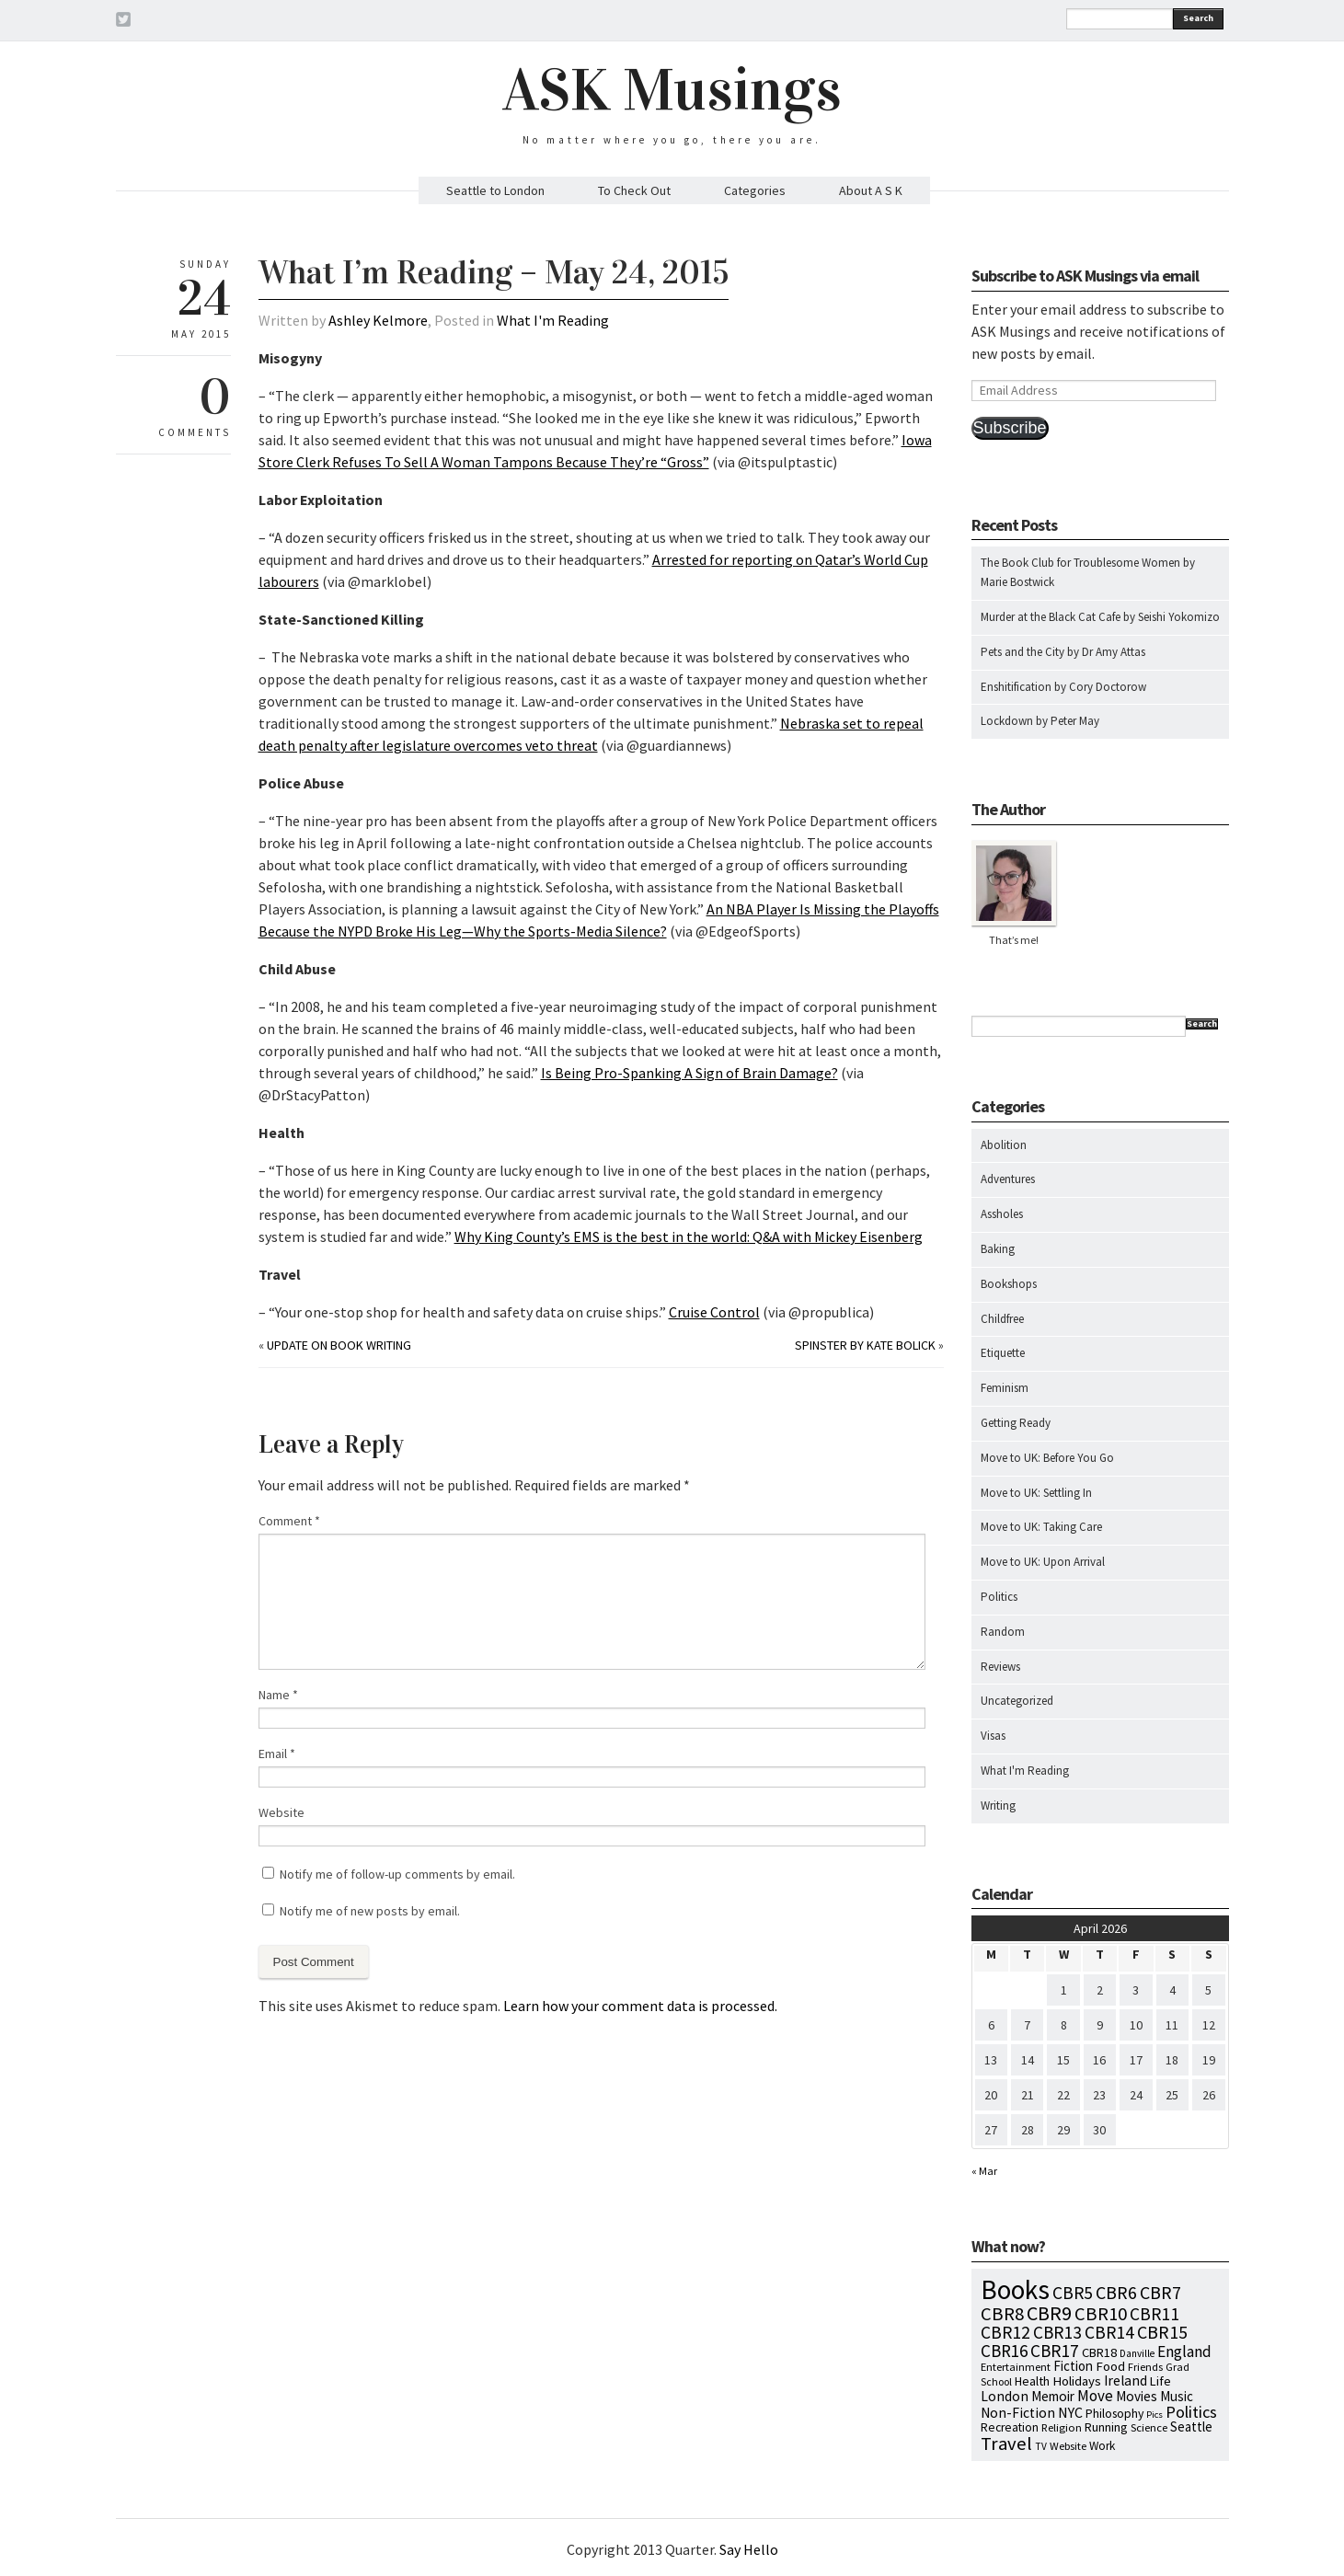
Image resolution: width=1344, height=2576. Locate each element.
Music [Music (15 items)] (1176, 2396)
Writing (998, 1805)
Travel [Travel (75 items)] (1006, 2443)
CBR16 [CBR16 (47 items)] (1004, 2351)
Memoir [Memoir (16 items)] (1052, 2396)
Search (1198, 18)
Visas (993, 1735)
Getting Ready (1016, 1423)
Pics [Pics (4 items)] (1154, 2415)
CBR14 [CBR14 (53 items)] (1109, 2332)
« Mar (984, 2171)
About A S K (870, 190)
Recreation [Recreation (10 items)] (1010, 2427)
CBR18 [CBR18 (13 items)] (1099, 2352)
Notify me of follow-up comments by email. (397, 1874)
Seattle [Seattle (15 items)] (1191, 2426)
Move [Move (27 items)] (1095, 2396)
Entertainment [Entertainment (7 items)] (1016, 2367)
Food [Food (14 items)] (1110, 2366)
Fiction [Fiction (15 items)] (1073, 2366)
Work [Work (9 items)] (1102, 2446)
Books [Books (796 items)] (1015, 2289)
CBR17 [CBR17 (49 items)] (1054, 2351)
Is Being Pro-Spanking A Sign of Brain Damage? (689, 1073)
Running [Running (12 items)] (1106, 2427)
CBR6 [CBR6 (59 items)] (1116, 2292)
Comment (289, 1520)
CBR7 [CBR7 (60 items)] (1160, 2292)
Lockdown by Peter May (1040, 721)
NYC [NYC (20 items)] (1070, 2412)
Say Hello (748, 2549)
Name (278, 1694)
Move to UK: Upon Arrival (1043, 1562)
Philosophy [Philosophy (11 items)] (1114, 2413)
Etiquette (1003, 1353)
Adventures (1008, 1179)
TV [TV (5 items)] (1041, 2446)
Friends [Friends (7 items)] (1145, 2367)
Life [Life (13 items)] (1160, 2381)
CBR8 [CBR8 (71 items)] (1002, 2314)
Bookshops (1009, 1284)
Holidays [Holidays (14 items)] (1076, 2381)
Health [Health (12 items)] (1032, 2381)
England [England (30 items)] (1184, 2351)
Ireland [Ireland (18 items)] (1125, 2380)
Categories (755, 190)
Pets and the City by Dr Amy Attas (1063, 652)
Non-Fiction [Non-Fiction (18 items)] (1018, 2412)
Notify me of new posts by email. (370, 1911)
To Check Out (634, 190)
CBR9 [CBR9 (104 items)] (1049, 2313)
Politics (999, 1596)
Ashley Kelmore (378, 320)
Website (281, 1812)
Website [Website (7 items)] (1068, 2446)
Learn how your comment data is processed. (640, 2005)
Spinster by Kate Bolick (865, 1345)
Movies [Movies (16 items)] (1136, 2396)
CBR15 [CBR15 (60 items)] (1162, 2331)
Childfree (1002, 1319)
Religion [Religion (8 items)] (1061, 2427)
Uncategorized (1017, 1700)
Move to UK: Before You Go (1047, 1458)
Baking (998, 1249)
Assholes (1002, 1214)
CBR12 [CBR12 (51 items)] (1005, 2332)
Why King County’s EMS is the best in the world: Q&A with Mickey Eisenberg (688, 1236)
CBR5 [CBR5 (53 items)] (1072, 2293)
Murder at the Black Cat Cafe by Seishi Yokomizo (1100, 617)
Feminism (1004, 1388)
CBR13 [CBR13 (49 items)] (1057, 2332)
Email (276, 1753)
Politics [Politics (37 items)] (1191, 2411)
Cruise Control (714, 1312)
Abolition (1004, 1145)
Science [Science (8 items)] (1149, 2427)
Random (1003, 1631)
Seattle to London (495, 190)
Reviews (1000, 1666)
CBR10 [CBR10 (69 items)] (1100, 2314)
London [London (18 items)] (1004, 2396)
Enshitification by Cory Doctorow (1063, 687)
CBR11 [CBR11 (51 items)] (1154, 2314)
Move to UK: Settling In (1036, 1493)
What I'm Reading (553, 320)
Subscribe (1010, 428)
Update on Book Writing (339, 1345)
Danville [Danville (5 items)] (1137, 2353)
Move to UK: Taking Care (1041, 1527)
